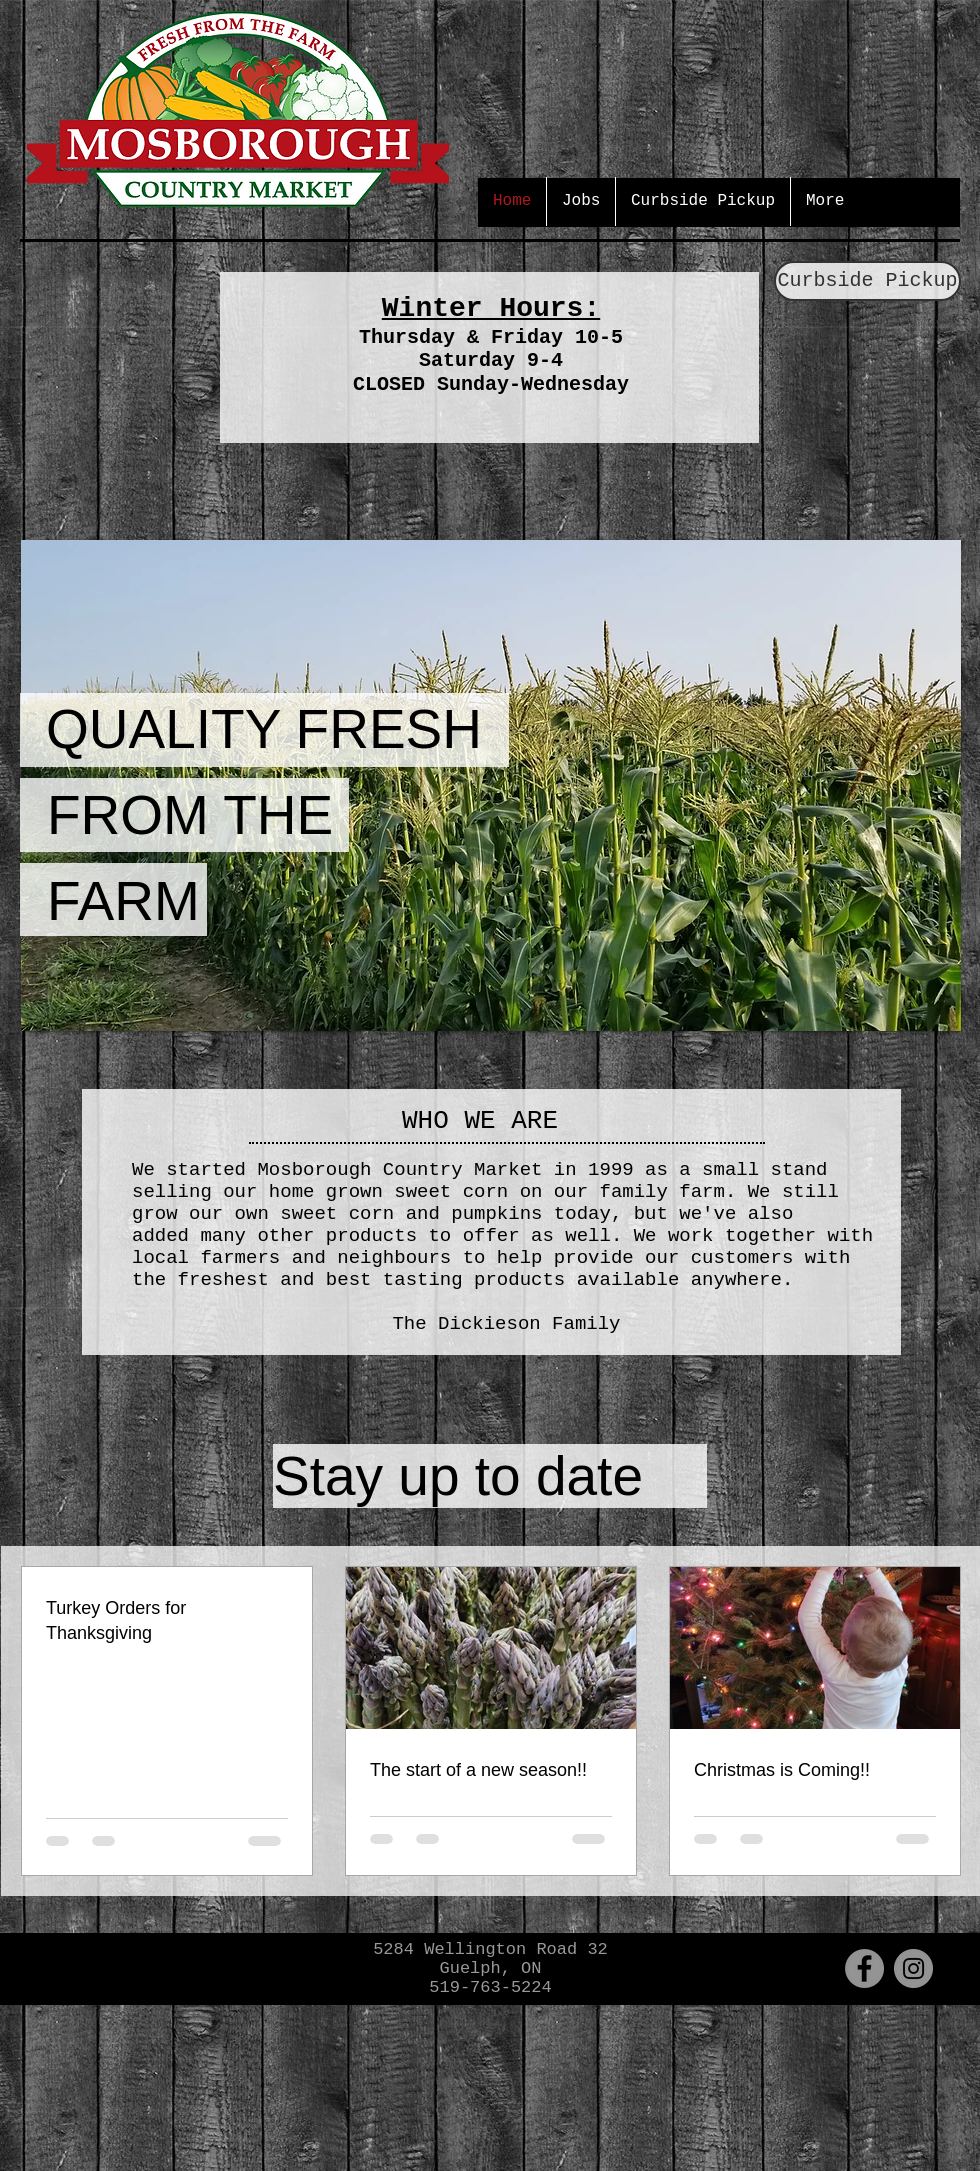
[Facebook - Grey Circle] (864, 1968)
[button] (491, 785)
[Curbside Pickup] (867, 281)
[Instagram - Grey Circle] (913, 1968)
